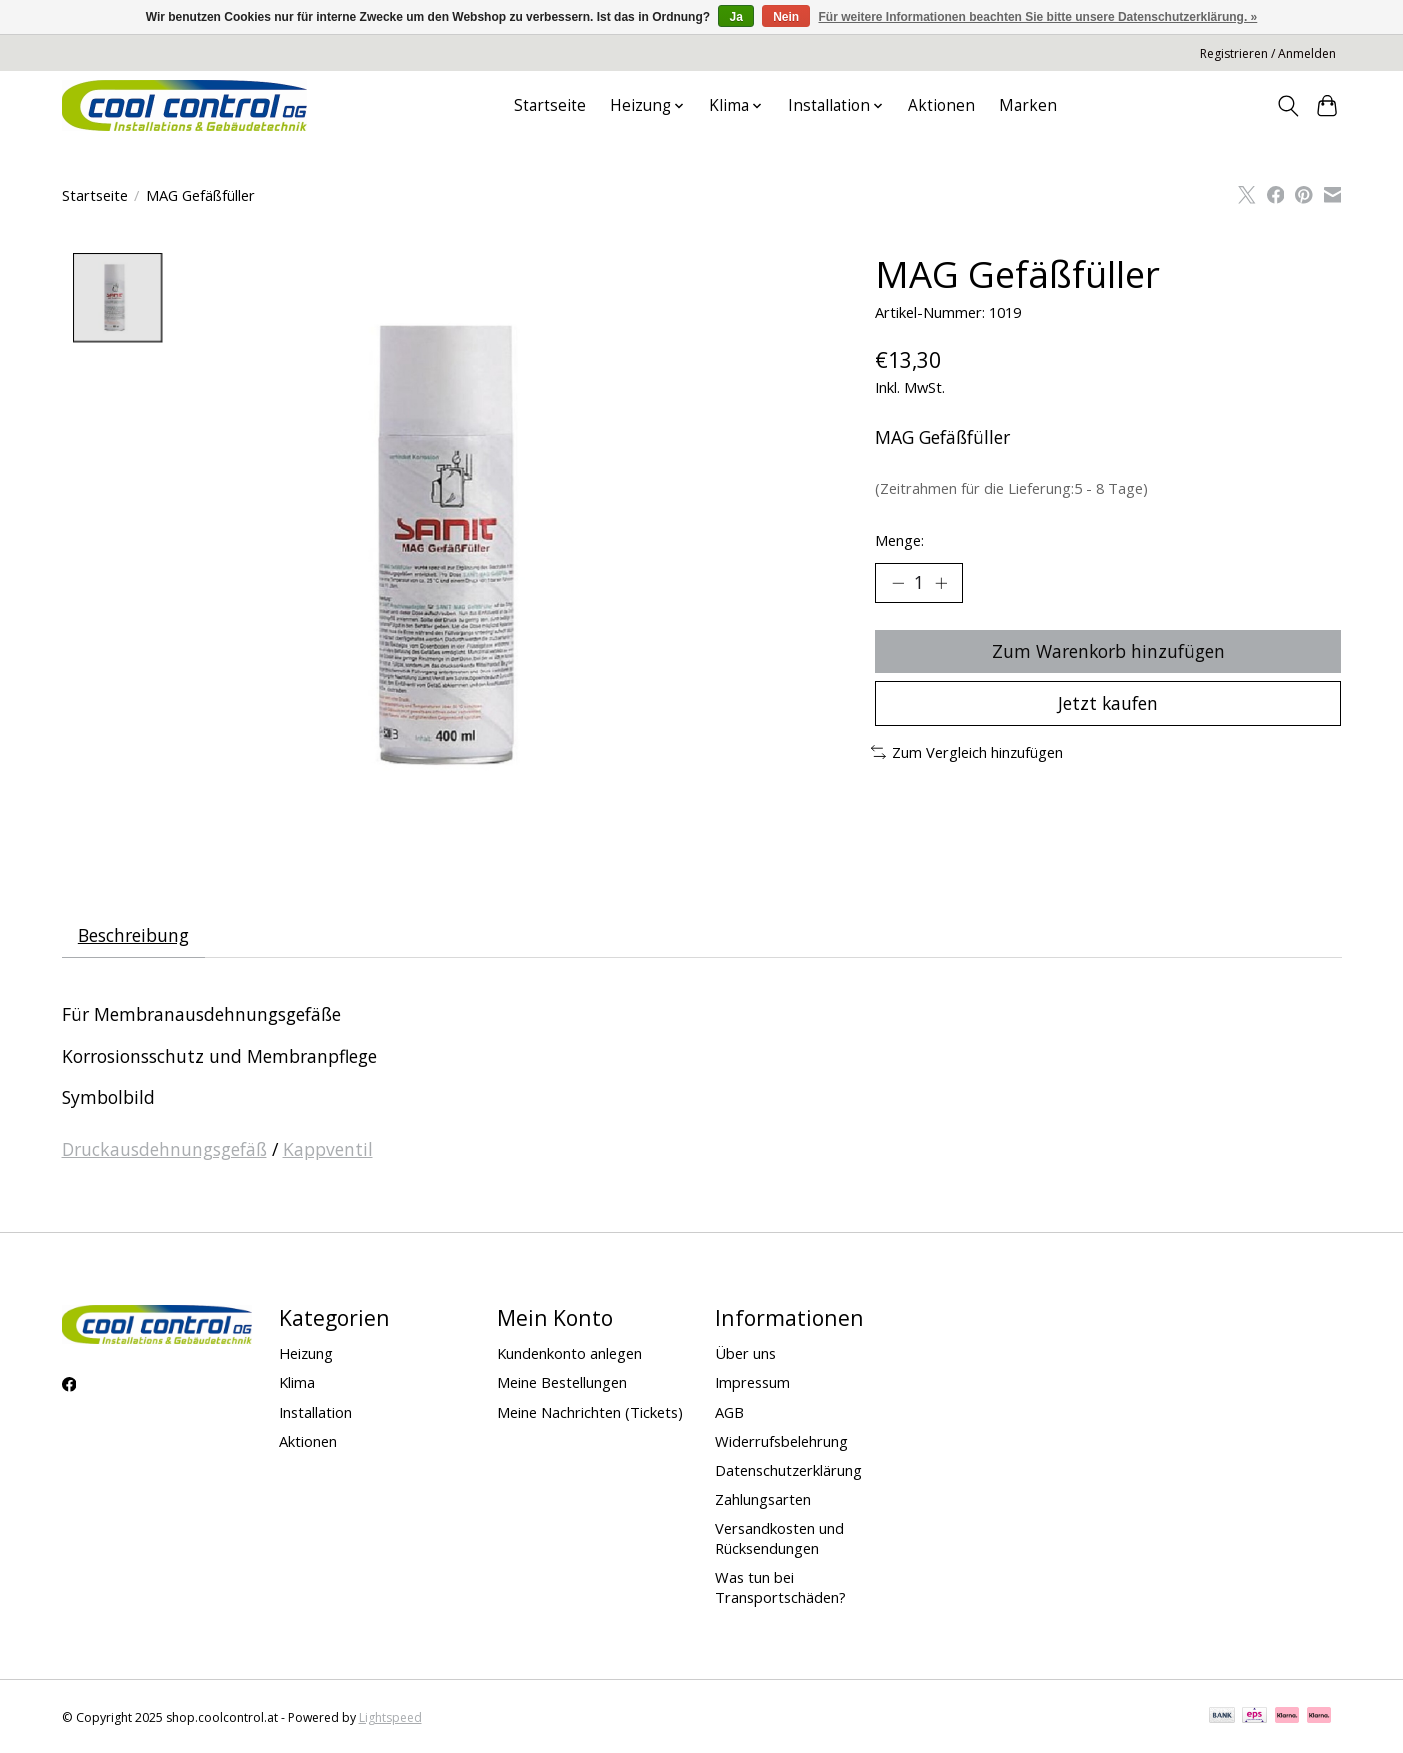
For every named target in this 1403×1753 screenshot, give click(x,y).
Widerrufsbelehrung (781, 1441)
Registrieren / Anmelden (1268, 53)
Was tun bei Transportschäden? (780, 1588)
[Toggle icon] (1288, 106)
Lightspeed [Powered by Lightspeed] (390, 1718)
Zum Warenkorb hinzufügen (1108, 651)
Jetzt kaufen (1108, 704)
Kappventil (328, 1149)
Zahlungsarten (763, 1500)
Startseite (550, 105)
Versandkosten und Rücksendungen (779, 1539)
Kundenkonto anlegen (569, 1354)
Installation (315, 1412)
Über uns (745, 1354)
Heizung (306, 1354)
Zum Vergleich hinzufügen (967, 753)
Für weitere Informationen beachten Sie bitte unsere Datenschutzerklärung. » (1038, 17)
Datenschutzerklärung (788, 1471)
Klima (297, 1383)
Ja (735, 17)
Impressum (752, 1383)
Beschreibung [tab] (133, 935)
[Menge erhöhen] (941, 583)
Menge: (899, 540)
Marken (1028, 105)
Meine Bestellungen (562, 1383)
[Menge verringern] (898, 583)
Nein (786, 17)
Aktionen (941, 105)
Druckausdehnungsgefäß (164, 1149)
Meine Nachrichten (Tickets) (590, 1412)
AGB (729, 1412)
